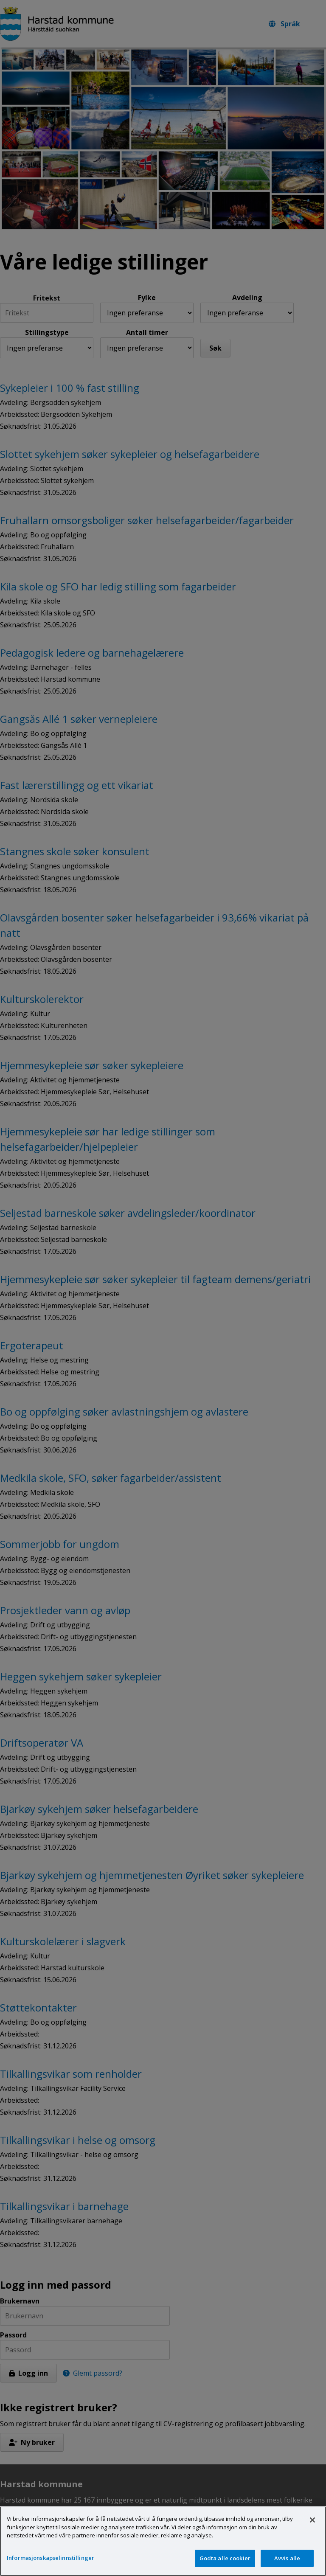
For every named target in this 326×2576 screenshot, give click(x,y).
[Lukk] (312, 2529)
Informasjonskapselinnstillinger (50, 2566)
